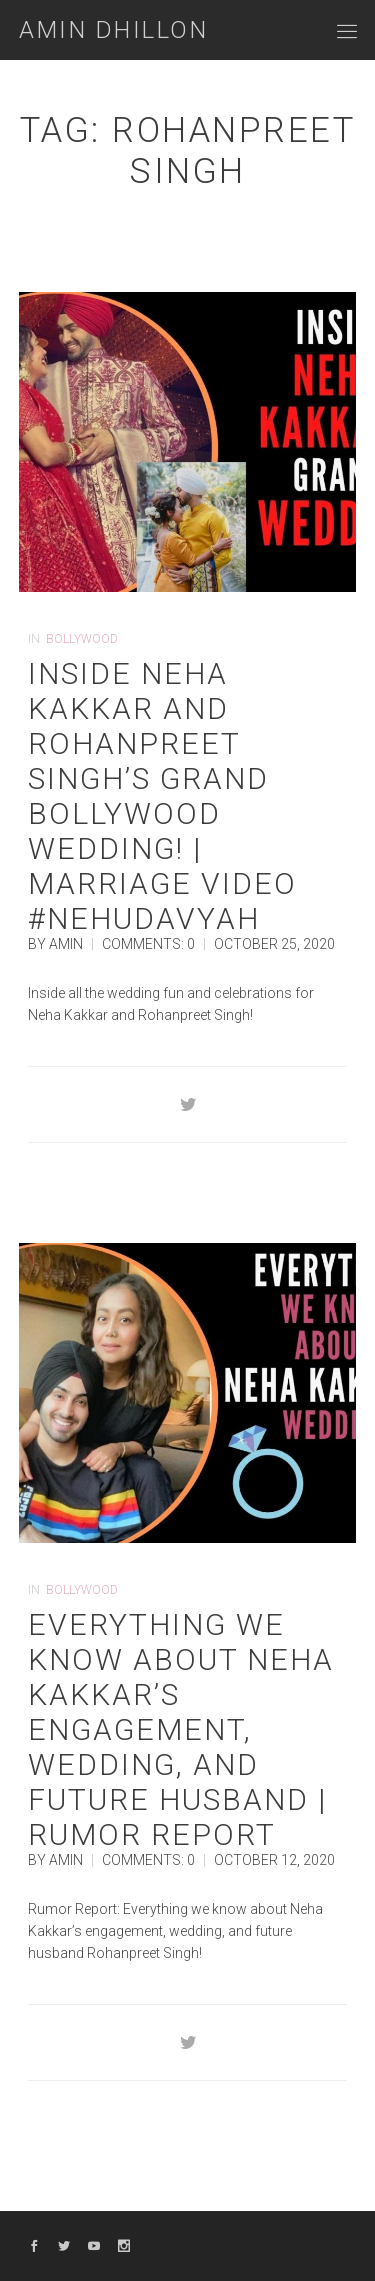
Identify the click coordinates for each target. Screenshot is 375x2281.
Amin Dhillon (113, 30)
